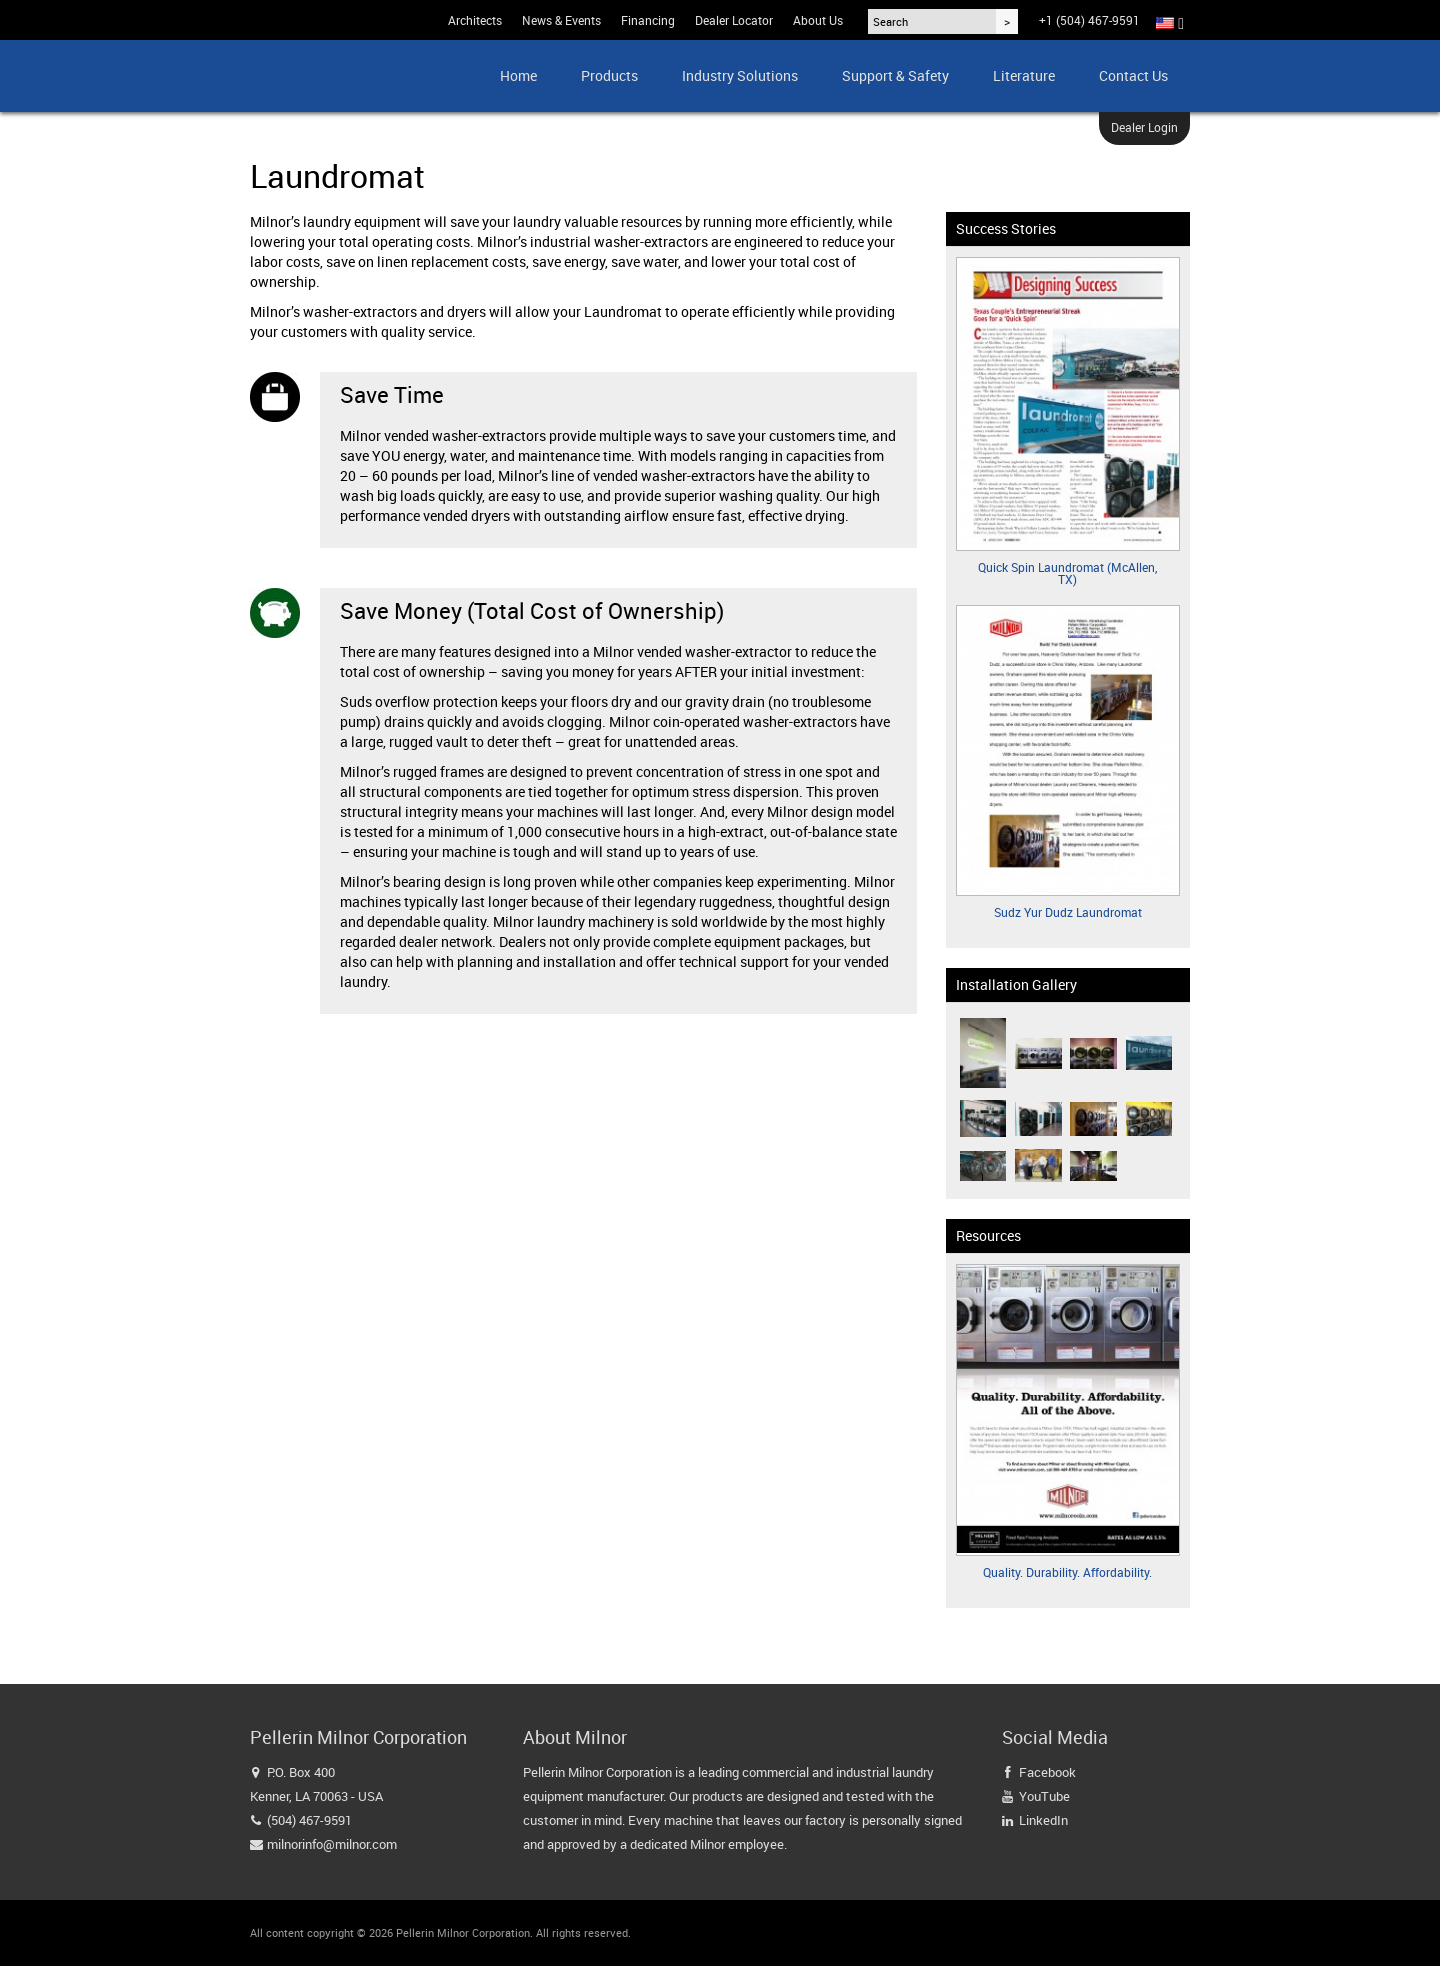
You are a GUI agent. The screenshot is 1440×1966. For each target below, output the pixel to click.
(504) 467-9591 (309, 1820)
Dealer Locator (734, 20)
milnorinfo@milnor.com (332, 1844)
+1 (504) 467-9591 (1089, 20)
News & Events (561, 20)
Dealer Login (1144, 127)
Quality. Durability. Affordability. (1067, 1572)
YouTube (1044, 1796)
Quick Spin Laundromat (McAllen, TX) (1067, 573)
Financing (648, 20)
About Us (818, 20)
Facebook (1047, 1772)
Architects (475, 20)
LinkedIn (1043, 1820)
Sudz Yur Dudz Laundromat (1068, 912)
